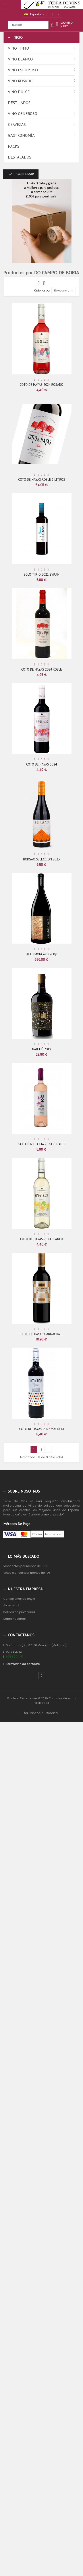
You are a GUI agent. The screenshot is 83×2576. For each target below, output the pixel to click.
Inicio (17, 37)
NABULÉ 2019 (41, 1049)
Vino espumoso (23, 69)
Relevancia (63, 291)
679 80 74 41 (14, 1656)
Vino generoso (22, 113)
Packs (13, 146)
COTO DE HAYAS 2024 (41, 764)
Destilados (19, 102)
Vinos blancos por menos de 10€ (27, 1573)
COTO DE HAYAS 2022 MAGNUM (41, 1429)
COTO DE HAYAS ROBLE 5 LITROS (41, 479)
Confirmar (21, 174)
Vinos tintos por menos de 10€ (25, 1566)
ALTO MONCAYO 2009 (41, 954)
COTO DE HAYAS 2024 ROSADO (41, 384)
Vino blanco (20, 59)
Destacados (19, 157)
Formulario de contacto (23, 1664)
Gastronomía (21, 135)
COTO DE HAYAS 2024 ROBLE (41, 669)
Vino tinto (18, 48)
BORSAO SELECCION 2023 (41, 859)
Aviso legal (11, 1605)
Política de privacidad (19, 1612)
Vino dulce (19, 91)
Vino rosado (20, 80)
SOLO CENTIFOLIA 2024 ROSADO (41, 1144)
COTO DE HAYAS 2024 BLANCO (41, 1239)
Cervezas (17, 124)
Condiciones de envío (19, 1599)
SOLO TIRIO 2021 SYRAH (41, 574)
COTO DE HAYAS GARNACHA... (41, 1334)
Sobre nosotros (14, 1619)
